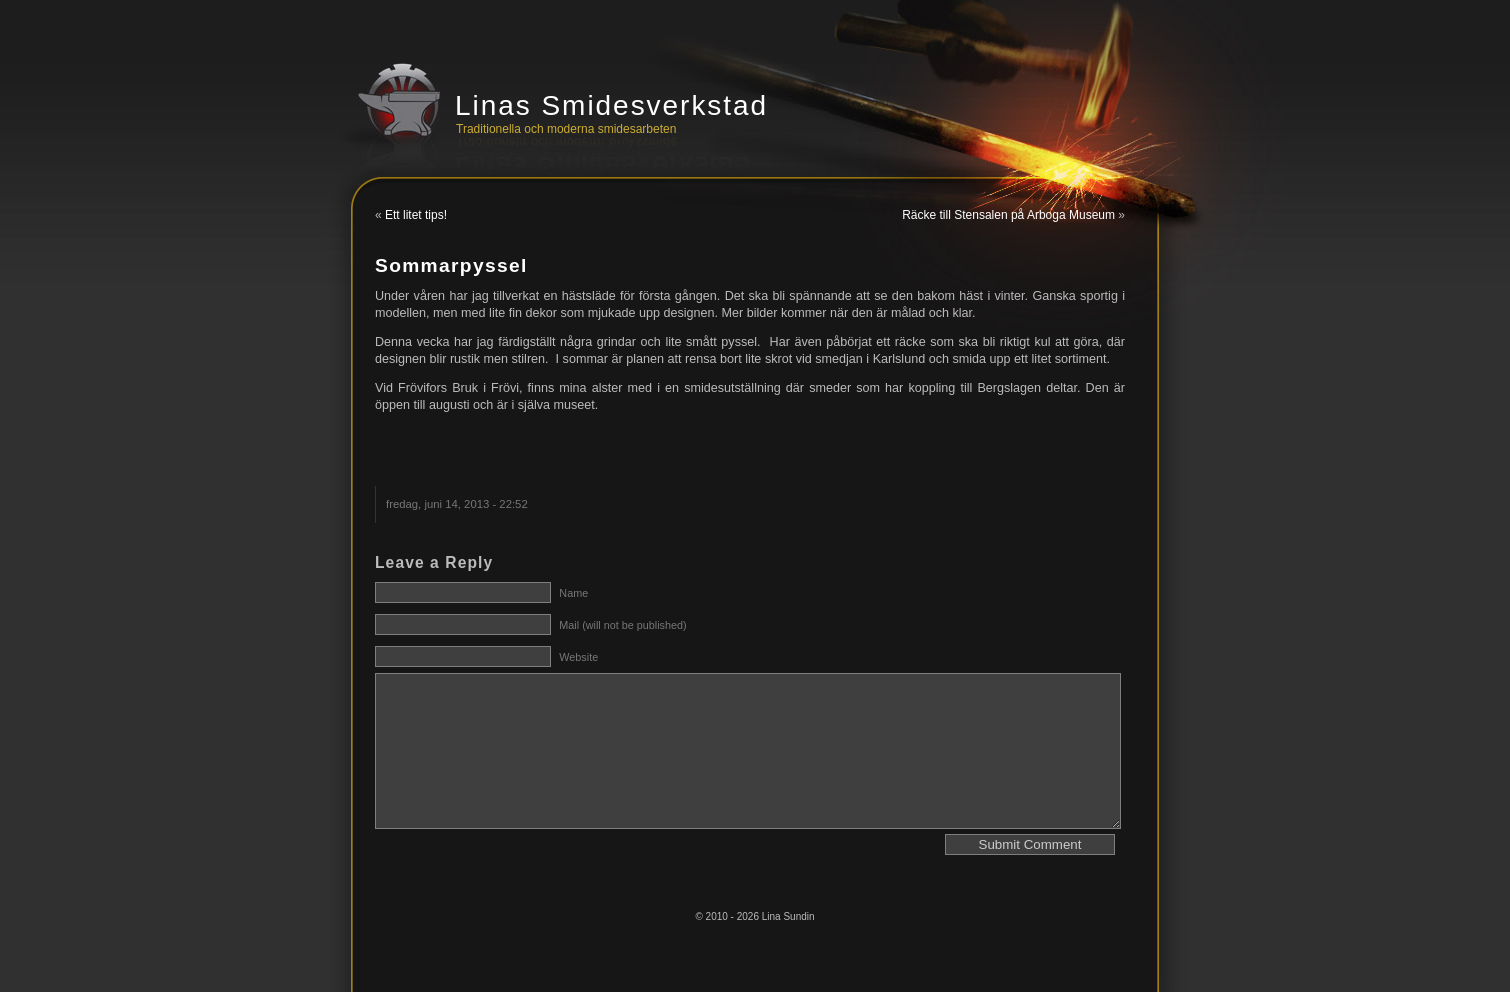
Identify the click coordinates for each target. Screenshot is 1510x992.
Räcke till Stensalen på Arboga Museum (1008, 215)
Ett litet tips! (416, 215)
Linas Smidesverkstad (611, 105)
